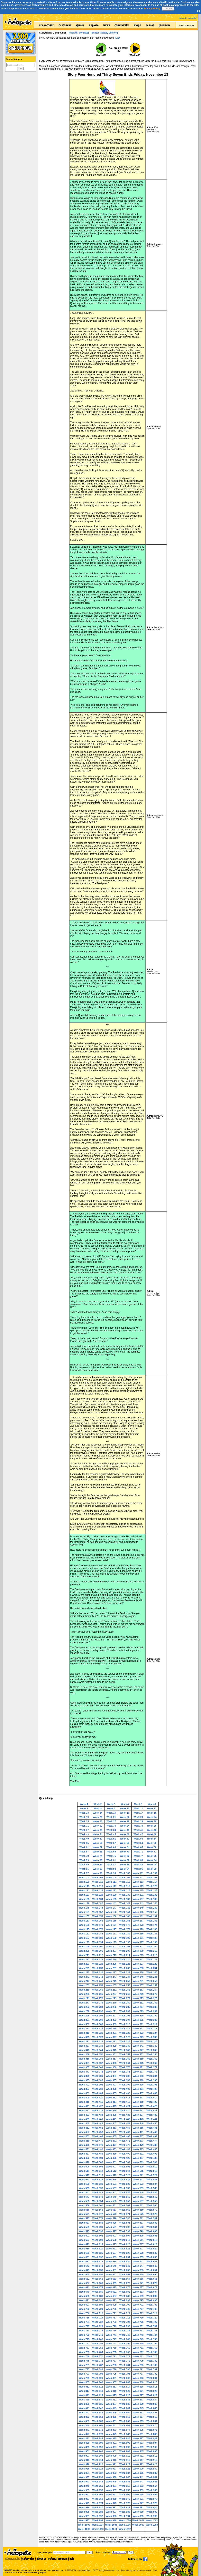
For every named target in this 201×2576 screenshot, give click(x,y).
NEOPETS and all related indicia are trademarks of (34, 2566)
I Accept (168, 8)
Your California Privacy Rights (32, 2572)
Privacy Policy (152, 8)
